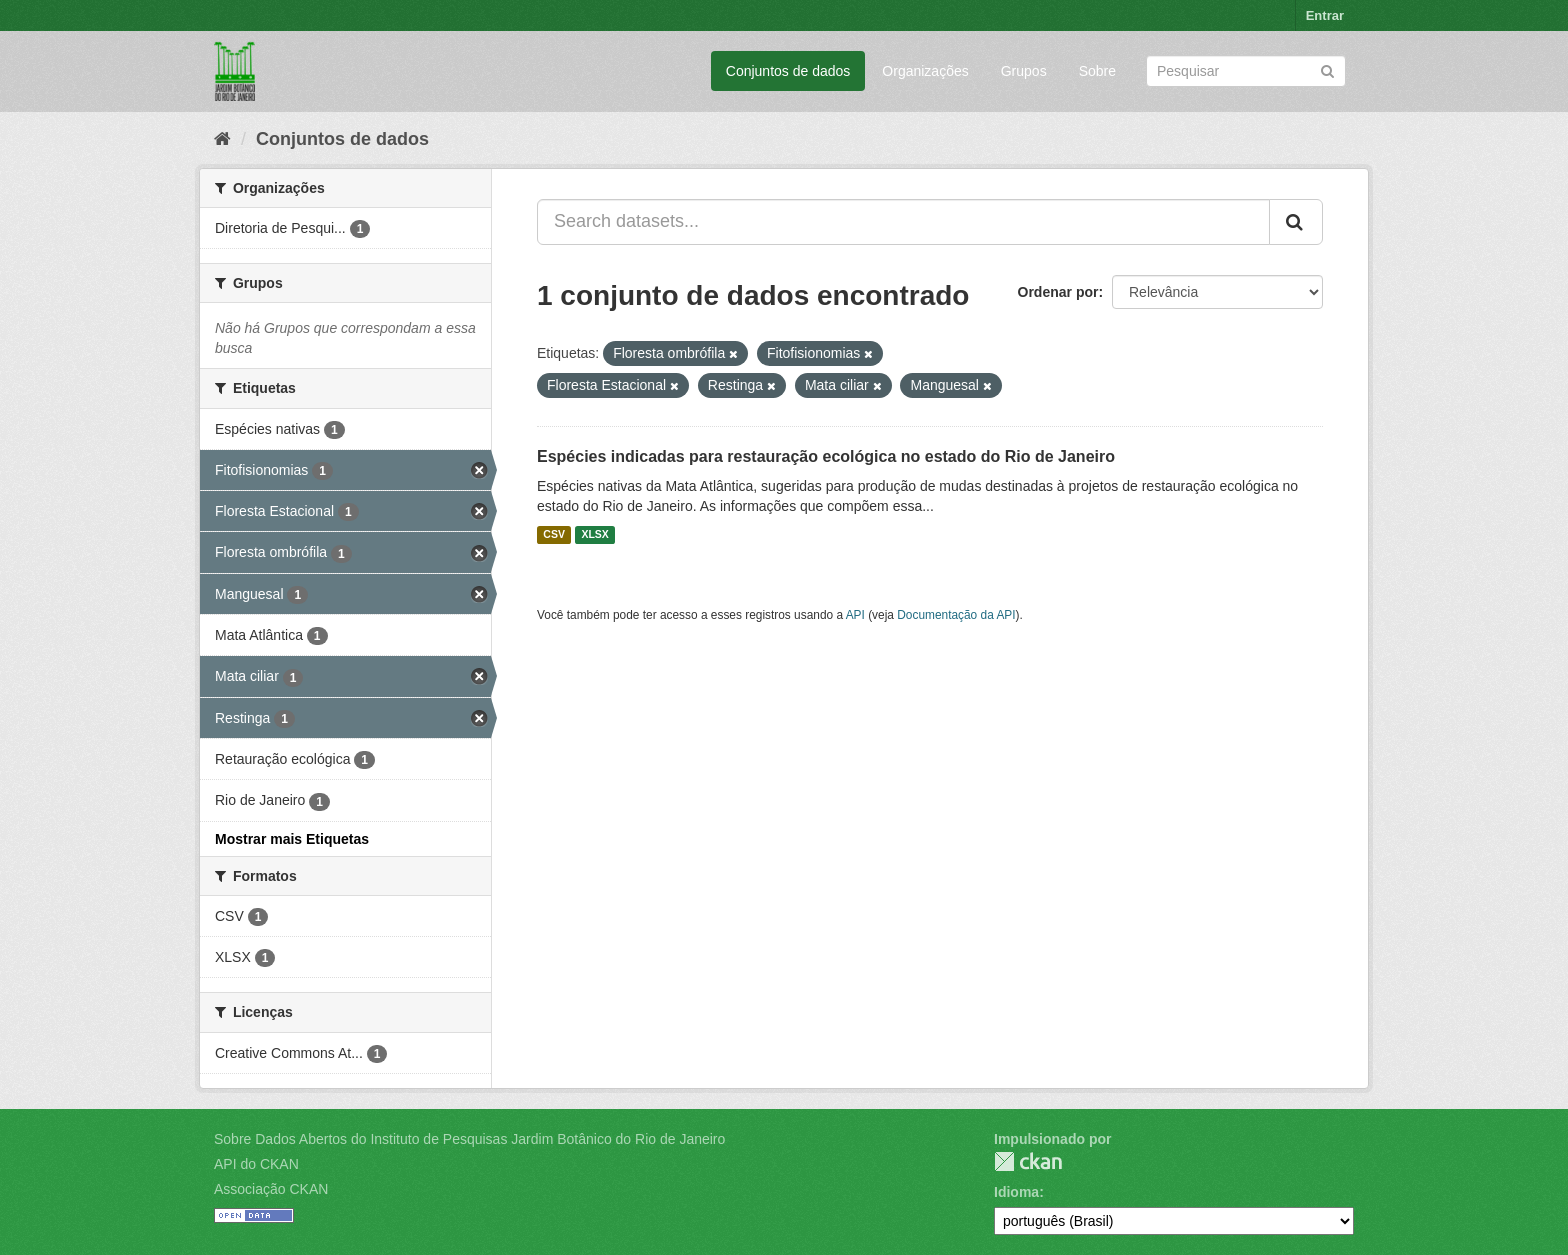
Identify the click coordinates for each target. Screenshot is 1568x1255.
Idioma (1016, 1192)
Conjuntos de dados (788, 71)
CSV (554, 535)
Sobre (1097, 71)
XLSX (594, 535)
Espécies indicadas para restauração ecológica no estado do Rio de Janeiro (826, 456)
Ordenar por (1058, 292)
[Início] (222, 139)
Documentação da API (956, 615)
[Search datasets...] (903, 222)
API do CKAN (256, 1164)
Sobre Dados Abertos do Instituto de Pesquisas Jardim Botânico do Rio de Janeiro (469, 1139)
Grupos (1024, 71)
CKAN (1028, 1161)
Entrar (1325, 15)
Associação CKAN (271, 1189)
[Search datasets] (1246, 71)
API (855, 615)
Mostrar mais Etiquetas (292, 839)
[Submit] (1327, 69)
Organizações (925, 71)
